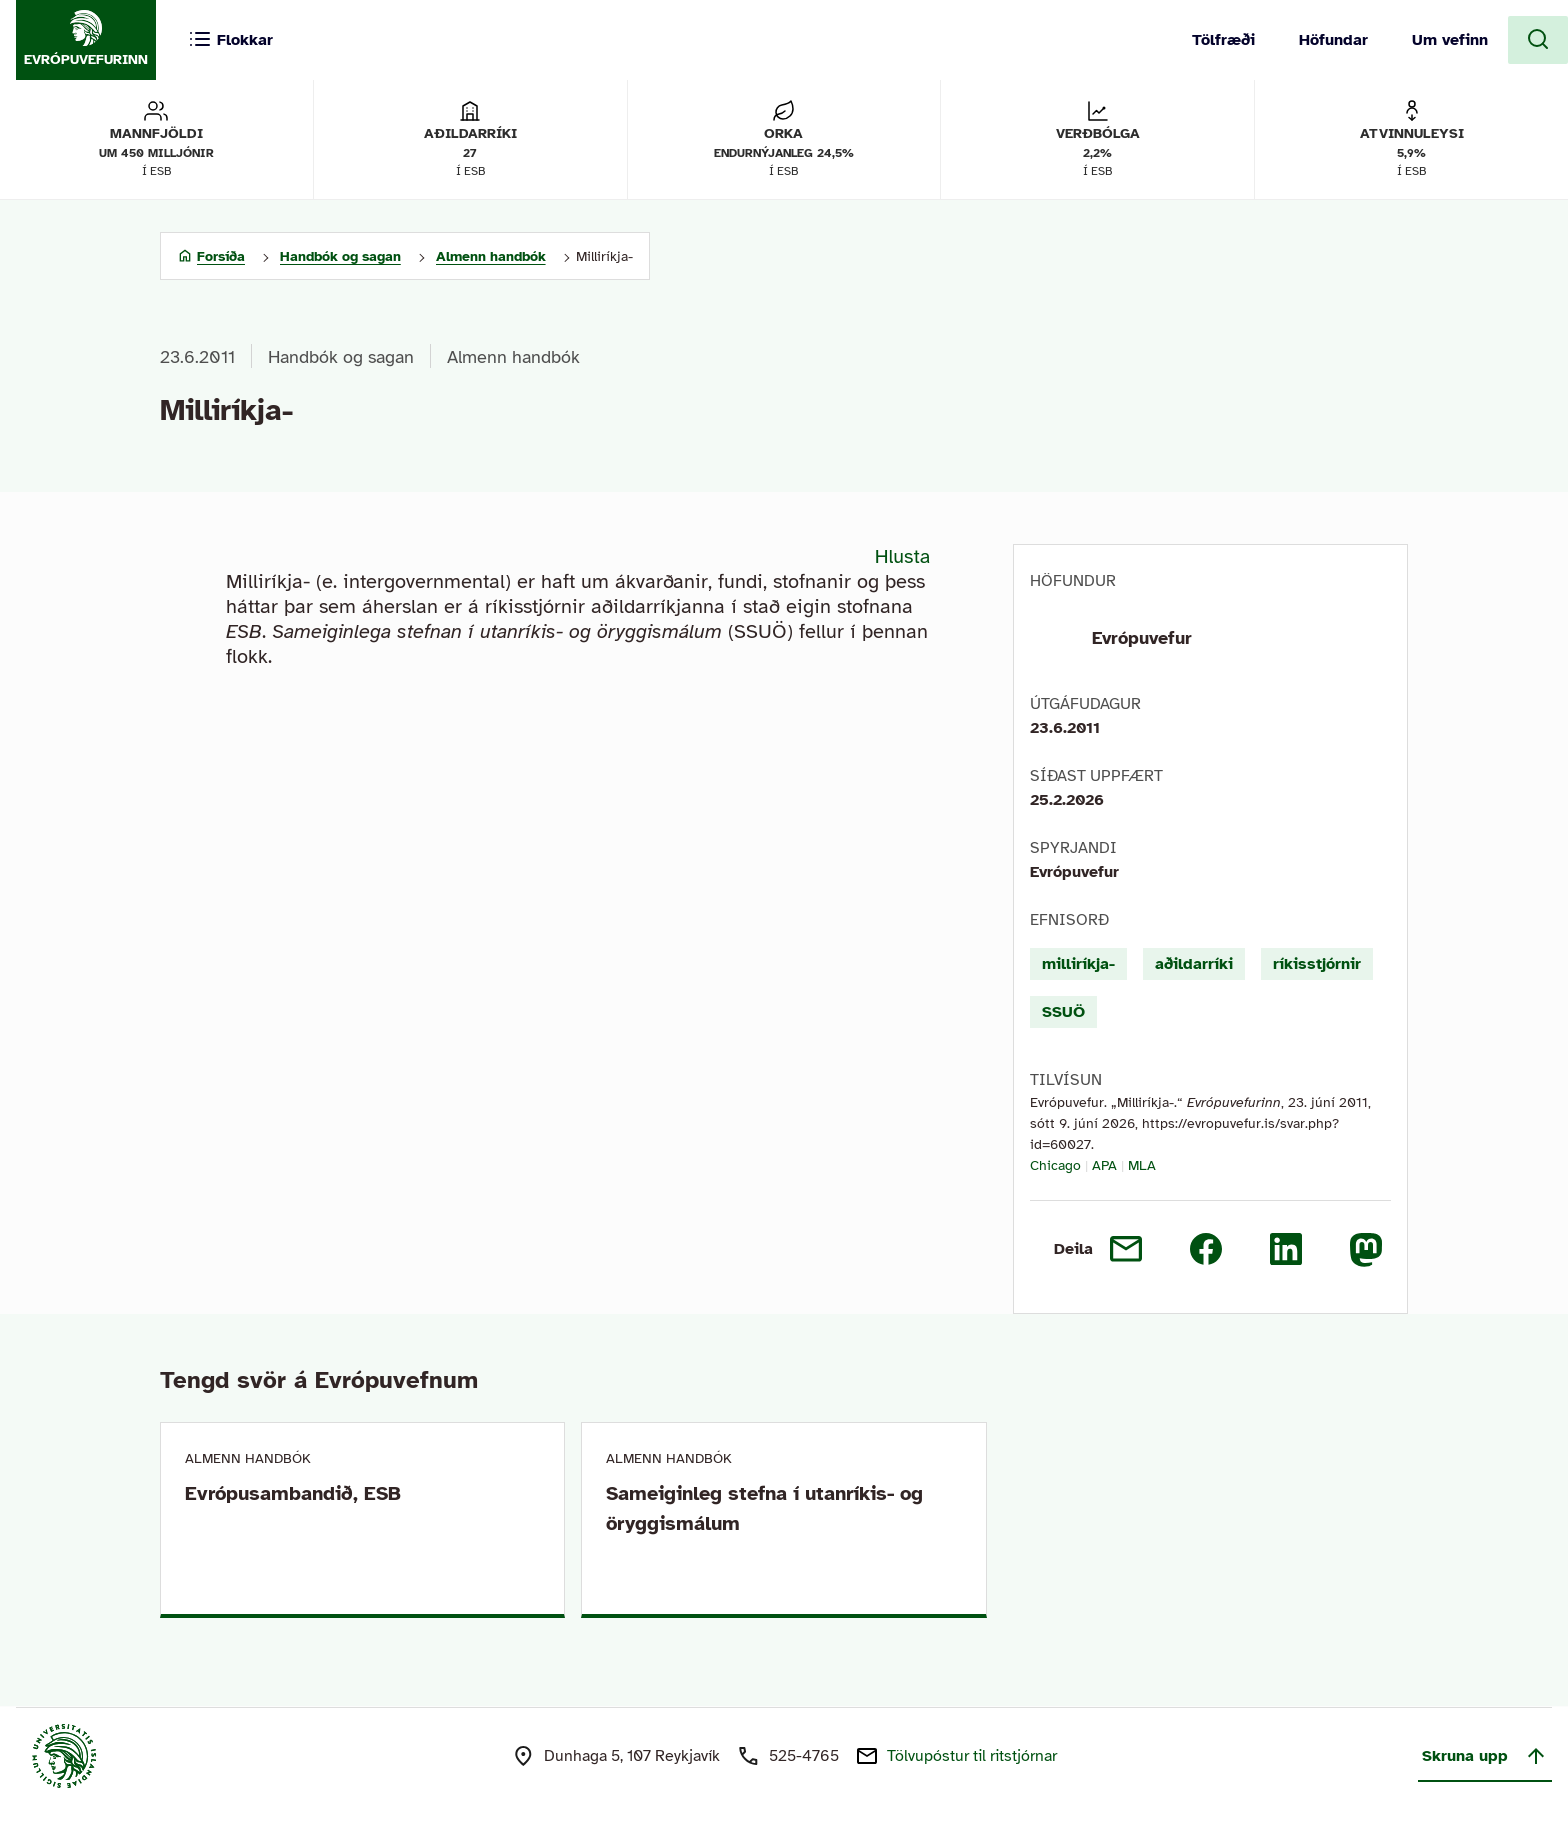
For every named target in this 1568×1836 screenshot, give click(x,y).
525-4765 (804, 1756)
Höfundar (1333, 40)
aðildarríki (1194, 964)
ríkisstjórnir (1317, 964)
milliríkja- (1078, 964)
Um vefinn (1450, 40)
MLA (1142, 1165)
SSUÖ (1063, 1012)
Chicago (1055, 1165)
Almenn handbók (513, 357)
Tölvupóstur (972, 1756)
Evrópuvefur (1142, 638)
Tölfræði (1223, 40)
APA (1104, 1165)
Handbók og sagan (341, 357)
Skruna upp (1485, 1756)
